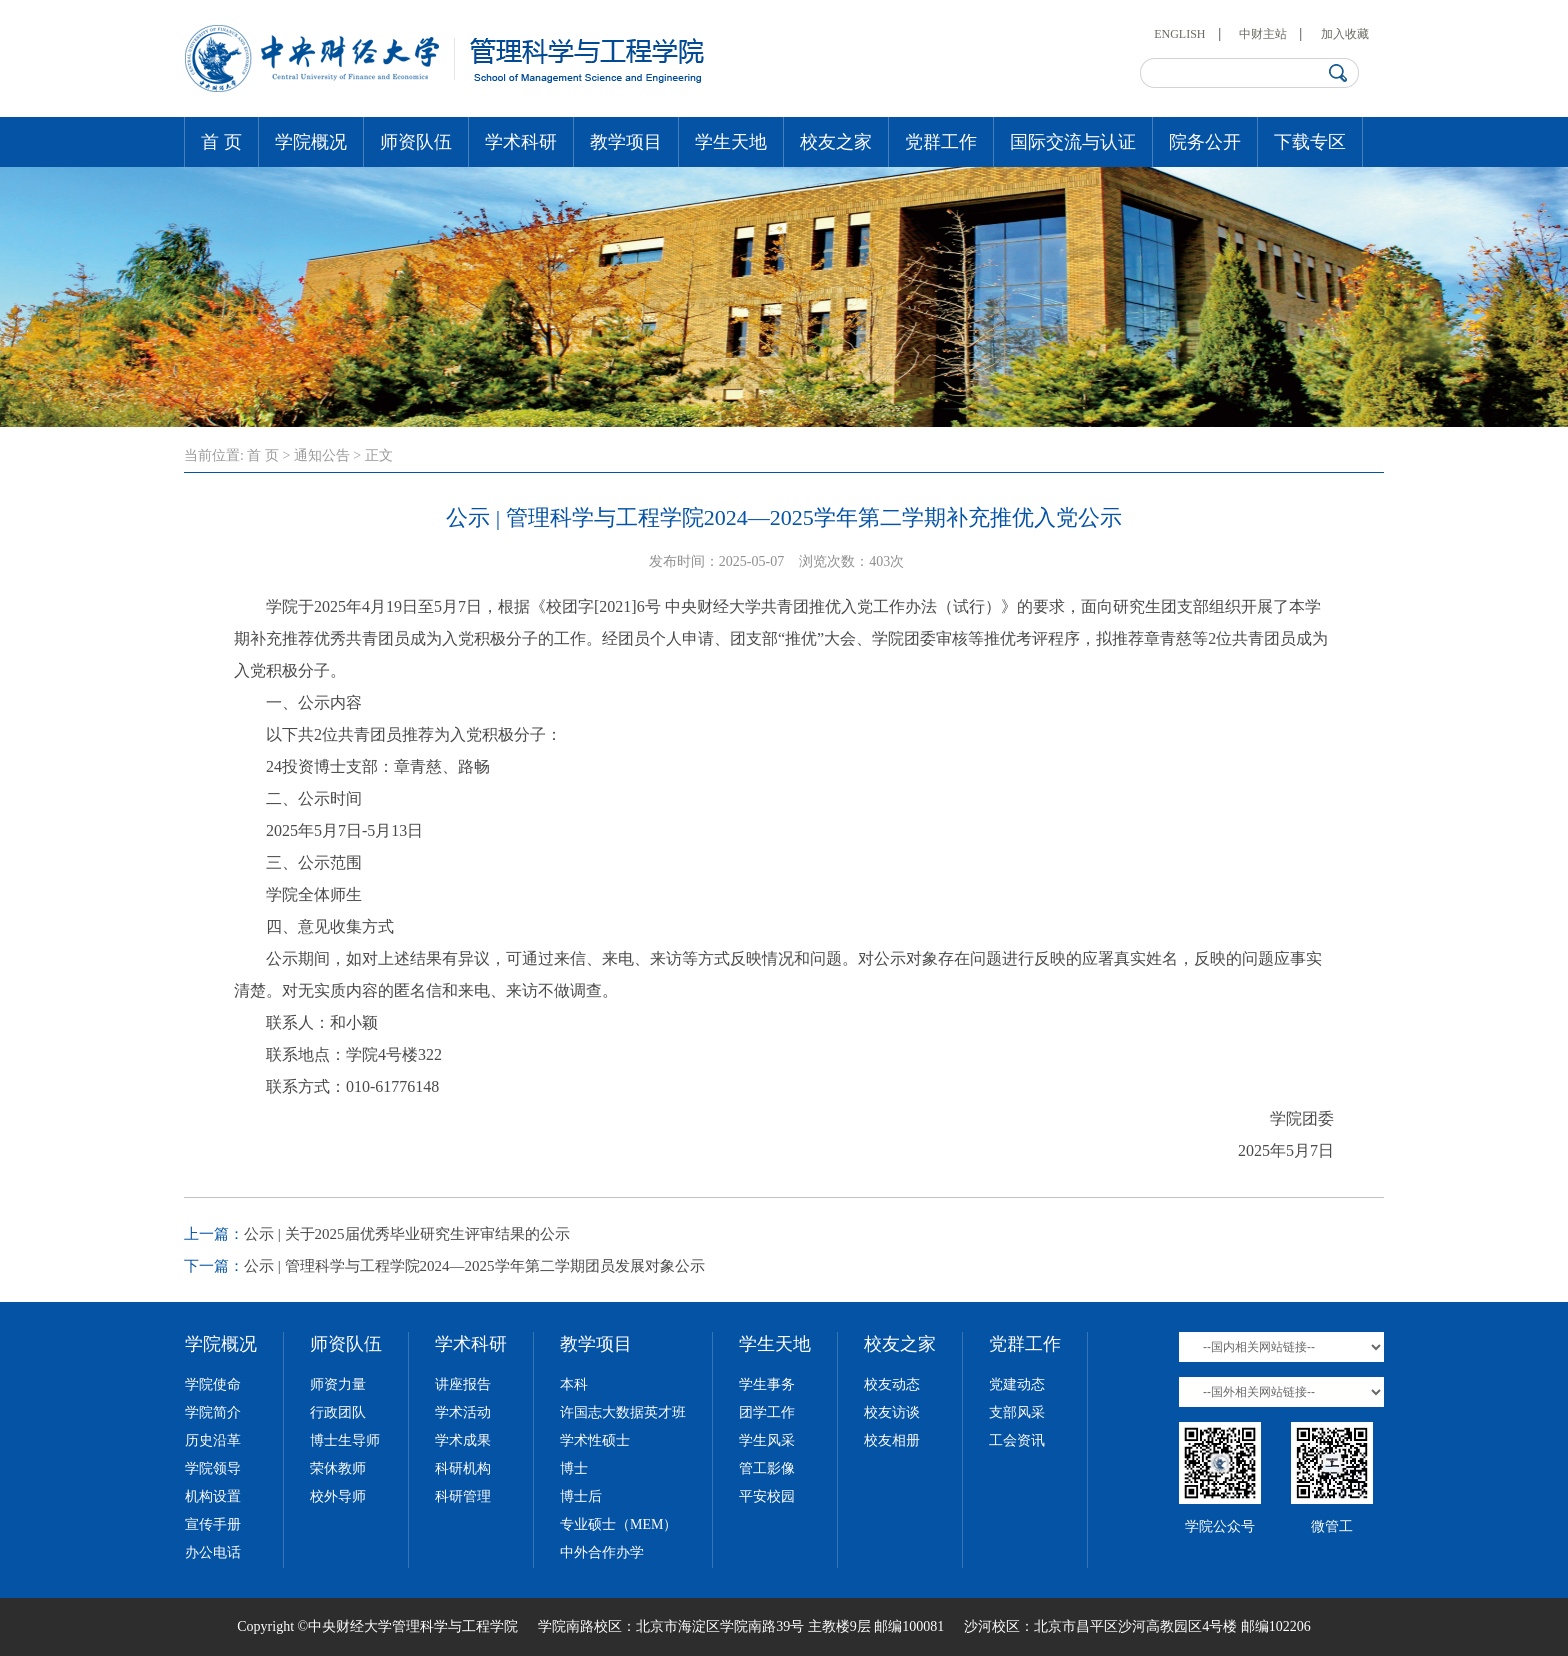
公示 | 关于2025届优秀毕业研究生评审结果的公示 (407, 1234)
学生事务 (767, 1384)
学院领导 (213, 1468)
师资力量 (338, 1384)
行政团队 (338, 1412)
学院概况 (311, 142)
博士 (574, 1468)
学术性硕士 (595, 1440)
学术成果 (463, 1440)
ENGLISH (1179, 34)
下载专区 (1310, 142)
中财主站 (1263, 34)
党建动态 (1017, 1384)
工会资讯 (1017, 1440)
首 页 (221, 142)
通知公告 (322, 455)
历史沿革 (213, 1440)
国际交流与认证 (1073, 142)
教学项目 (626, 142)
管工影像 (767, 1468)
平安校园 (767, 1496)
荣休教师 (338, 1468)
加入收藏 (1345, 34)
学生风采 (767, 1440)
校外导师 (338, 1496)
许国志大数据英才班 (623, 1412)
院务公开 (1205, 142)
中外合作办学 (602, 1552)
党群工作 (941, 142)
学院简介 (213, 1412)
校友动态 (892, 1384)
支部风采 (1017, 1412)
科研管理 (463, 1496)
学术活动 (463, 1412)
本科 (574, 1384)
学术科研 (521, 142)
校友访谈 (892, 1412)
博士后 (581, 1496)
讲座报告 (463, 1384)
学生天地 (731, 142)
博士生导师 (345, 1440)
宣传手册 (213, 1524)
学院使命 (213, 1384)
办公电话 (213, 1552)
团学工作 (767, 1412)
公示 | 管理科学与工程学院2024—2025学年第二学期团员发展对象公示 (474, 1266)
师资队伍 (416, 142)
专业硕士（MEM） (618, 1524)
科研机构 (463, 1468)
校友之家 (836, 142)
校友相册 (892, 1440)
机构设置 (213, 1496)
